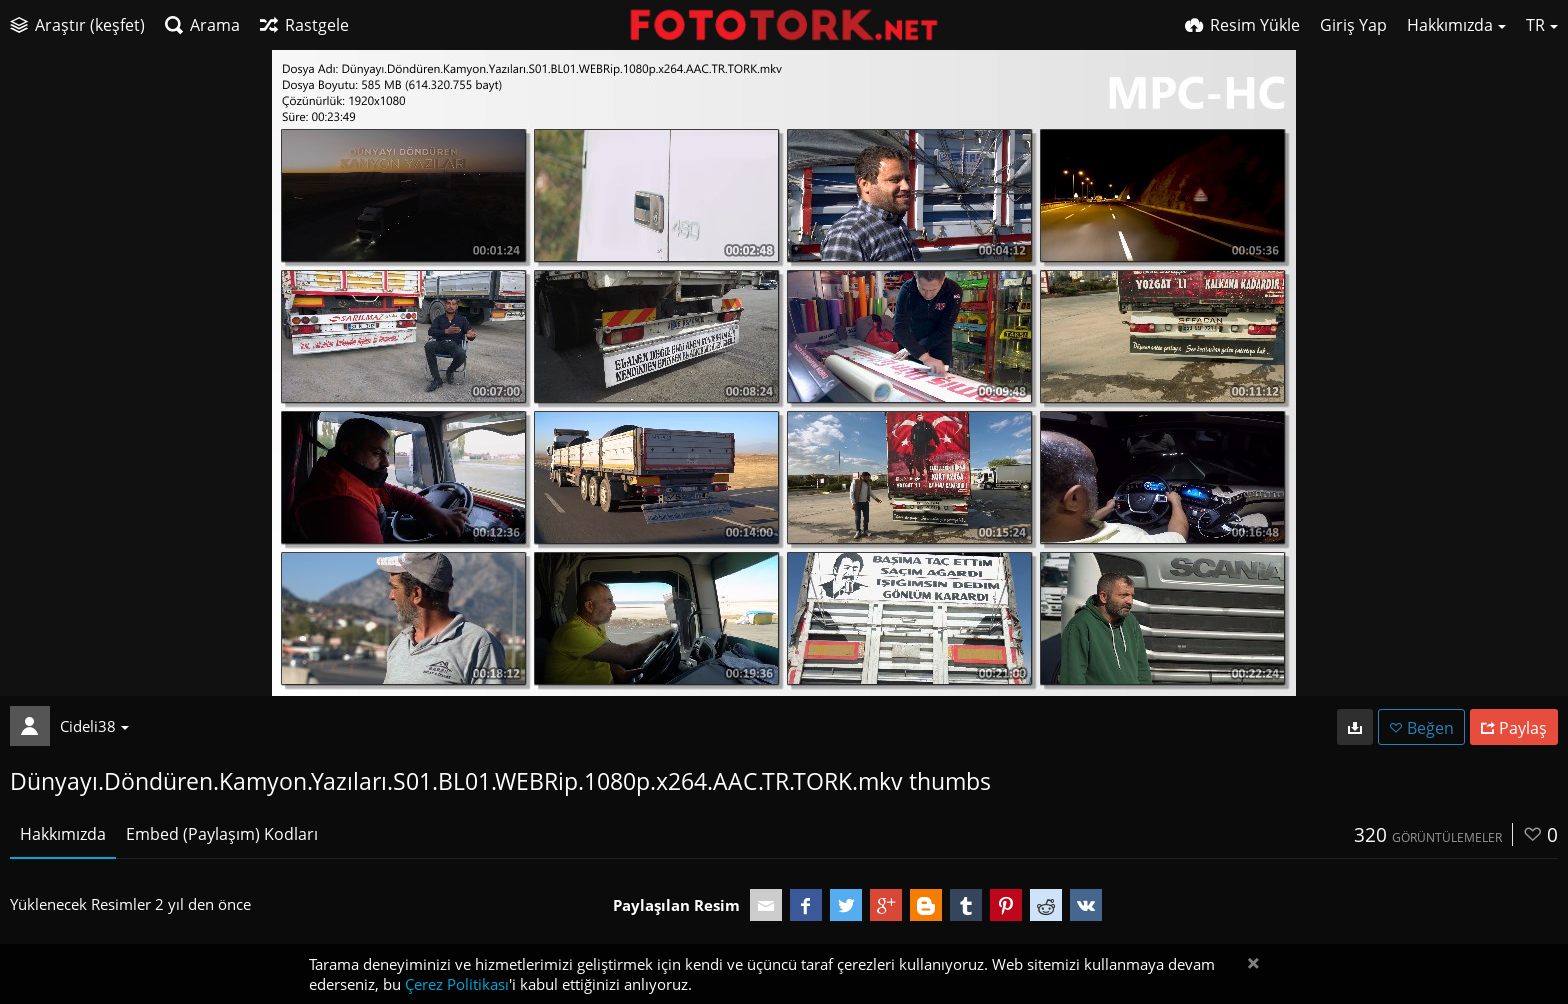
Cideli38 (94, 726)
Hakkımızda (63, 834)
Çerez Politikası (457, 984)
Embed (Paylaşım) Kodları (222, 834)
